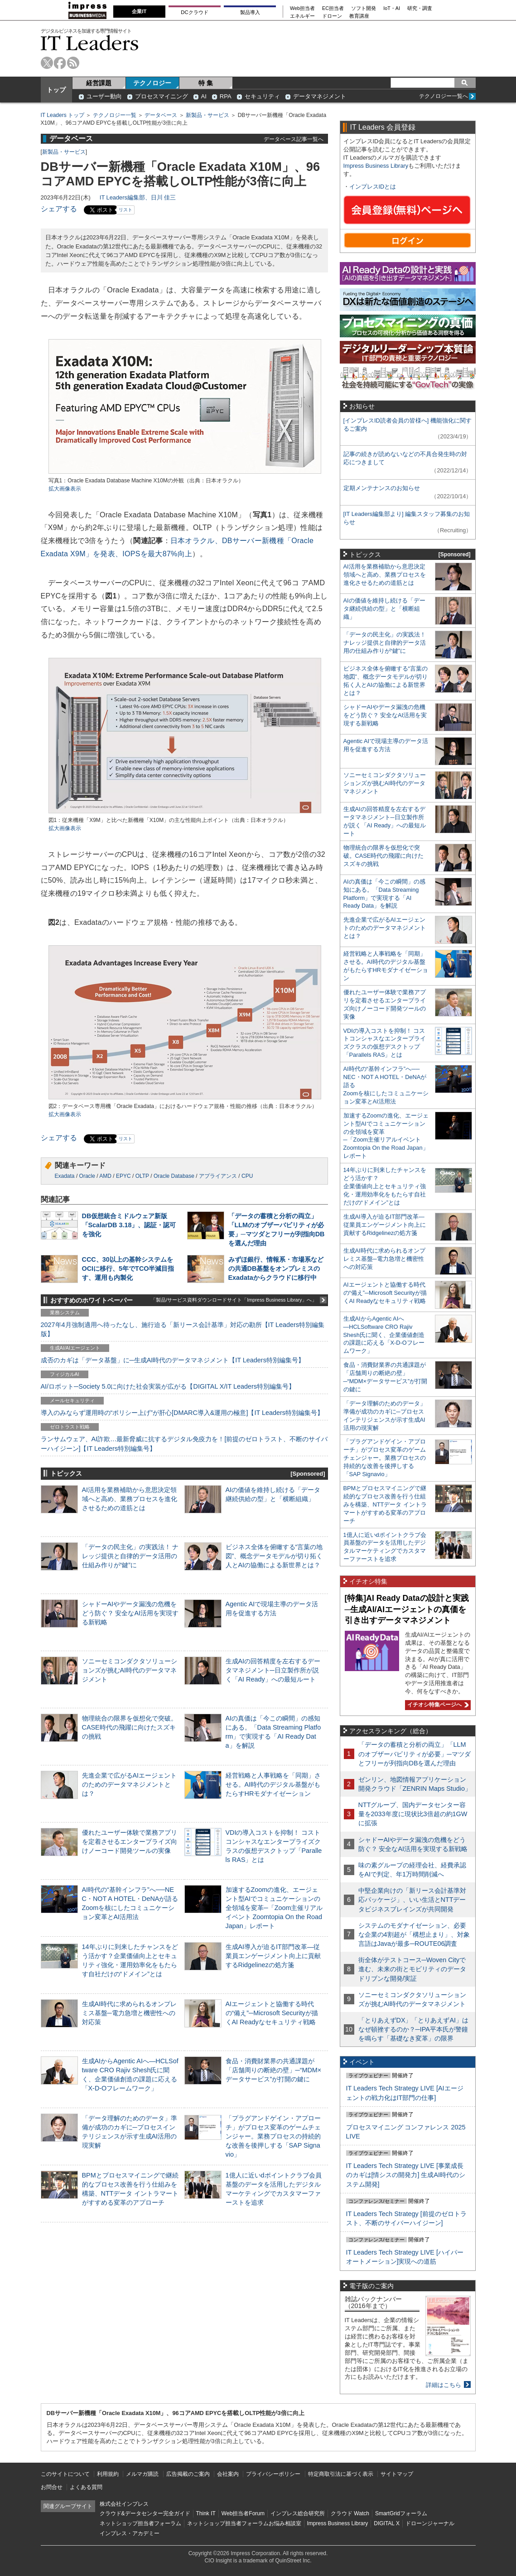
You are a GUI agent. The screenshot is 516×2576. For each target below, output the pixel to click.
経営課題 (98, 83)
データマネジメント (319, 96)
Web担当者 (302, 8)
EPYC (123, 1176)
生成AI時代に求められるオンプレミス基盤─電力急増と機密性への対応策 (129, 2013)
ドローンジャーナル (429, 2523)
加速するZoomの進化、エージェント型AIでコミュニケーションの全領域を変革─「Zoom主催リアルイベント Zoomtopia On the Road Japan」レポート (274, 1908)
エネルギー (302, 16)
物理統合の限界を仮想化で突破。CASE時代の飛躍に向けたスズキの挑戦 (129, 1727)
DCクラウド (194, 12)
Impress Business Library (376, 165)
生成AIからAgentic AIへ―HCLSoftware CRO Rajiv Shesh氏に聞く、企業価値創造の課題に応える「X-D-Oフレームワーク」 (383, 1335)
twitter (47, 63)
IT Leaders (90, 43)
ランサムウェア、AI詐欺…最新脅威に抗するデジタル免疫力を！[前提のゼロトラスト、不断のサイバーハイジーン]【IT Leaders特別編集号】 (184, 1443)
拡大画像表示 (64, 489)
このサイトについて (65, 2474)
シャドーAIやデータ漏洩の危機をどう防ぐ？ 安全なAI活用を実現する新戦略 (130, 1613)
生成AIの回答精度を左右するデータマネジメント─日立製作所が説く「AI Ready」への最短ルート (273, 1670)
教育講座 (359, 16)
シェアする (59, 209)
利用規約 (108, 2474)
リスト (125, 209)
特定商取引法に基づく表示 (340, 2474)
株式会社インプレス (124, 2504)
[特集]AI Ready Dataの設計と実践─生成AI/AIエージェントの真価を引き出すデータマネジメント (407, 1609)
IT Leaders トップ (62, 115)
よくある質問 (86, 2487)
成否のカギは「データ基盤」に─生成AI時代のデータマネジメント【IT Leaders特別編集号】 (172, 1360)
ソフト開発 (363, 8)
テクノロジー (152, 83)
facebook (60, 63)
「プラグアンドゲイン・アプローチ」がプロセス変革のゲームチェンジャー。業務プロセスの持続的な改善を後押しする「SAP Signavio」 (273, 2136)
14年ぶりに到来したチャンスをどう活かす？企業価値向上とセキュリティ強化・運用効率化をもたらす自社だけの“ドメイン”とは (384, 1186)
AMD (105, 1176)
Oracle (87, 1176)
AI (204, 96)
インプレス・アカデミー (129, 2533)
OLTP (142, 1176)
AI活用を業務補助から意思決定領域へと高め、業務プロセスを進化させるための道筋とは (129, 1499)
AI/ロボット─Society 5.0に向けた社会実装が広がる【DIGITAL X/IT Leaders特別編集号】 (168, 1386)
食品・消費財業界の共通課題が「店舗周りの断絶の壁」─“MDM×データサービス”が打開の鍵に (274, 2070)
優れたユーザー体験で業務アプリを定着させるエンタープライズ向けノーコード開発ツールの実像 (129, 1841)
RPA (225, 96)
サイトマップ (397, 2474)
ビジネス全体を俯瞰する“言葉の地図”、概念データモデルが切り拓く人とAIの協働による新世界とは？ (274, 1556)
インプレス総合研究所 (297, 2513)
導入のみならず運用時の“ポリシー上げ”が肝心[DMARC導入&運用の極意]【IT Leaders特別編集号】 (182, 1412)
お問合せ (52, 2487)
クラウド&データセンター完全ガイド (145, 2513)
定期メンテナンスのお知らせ (381, 488)
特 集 (205, 83)
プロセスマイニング (161, 96)
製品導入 (250, 12)
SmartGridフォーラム (401, 2513)
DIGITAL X (387, 2523)
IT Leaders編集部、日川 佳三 (138, 197)
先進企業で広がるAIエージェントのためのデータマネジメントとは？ (129, 1784)
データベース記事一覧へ (293, 139)
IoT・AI (391, 8)
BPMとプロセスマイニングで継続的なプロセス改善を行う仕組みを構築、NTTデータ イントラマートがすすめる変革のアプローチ (385, 1504)
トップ (56, 89)
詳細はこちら (443, 2385)
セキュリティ (262, 96)
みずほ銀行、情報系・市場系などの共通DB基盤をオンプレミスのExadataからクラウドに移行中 (275, 1268)
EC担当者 (333, 8)
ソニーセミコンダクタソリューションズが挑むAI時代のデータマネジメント (129, 1670)
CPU (247, 1176)
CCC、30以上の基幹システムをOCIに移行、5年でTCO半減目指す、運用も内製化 (128, 1268)
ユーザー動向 (104, 96)
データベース (161, 115)
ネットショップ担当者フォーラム (140, 2523)
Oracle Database (174, 1176)
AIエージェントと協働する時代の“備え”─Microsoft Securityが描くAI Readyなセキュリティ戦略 (272, 2013)
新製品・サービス (207, 115)
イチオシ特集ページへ (436, 1704)
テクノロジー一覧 (114, 115)
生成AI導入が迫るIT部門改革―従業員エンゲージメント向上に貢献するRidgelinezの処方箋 (273, 1955)
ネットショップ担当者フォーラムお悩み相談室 (244, 2523)
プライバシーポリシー (273, 2474)
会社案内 (228, 2474)
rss (73, 63)
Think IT (206, 2513)
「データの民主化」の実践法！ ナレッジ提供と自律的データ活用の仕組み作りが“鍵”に (130, 1556)
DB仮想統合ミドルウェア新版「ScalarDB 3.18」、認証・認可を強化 (129, 1225)
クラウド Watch (350, 2513)
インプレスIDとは (372, 186)
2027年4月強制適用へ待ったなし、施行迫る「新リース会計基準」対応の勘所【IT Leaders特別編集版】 (183, 1329)
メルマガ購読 (142, 2474)
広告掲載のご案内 (188, 2474)
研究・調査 (419, 8)
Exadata (65, 1176)
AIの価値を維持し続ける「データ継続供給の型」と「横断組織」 (384, 608)
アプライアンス (218, 1176)
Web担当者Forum (243, 2513)
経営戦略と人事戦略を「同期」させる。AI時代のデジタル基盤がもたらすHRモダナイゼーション (273, 1784)
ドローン (332, 16)
